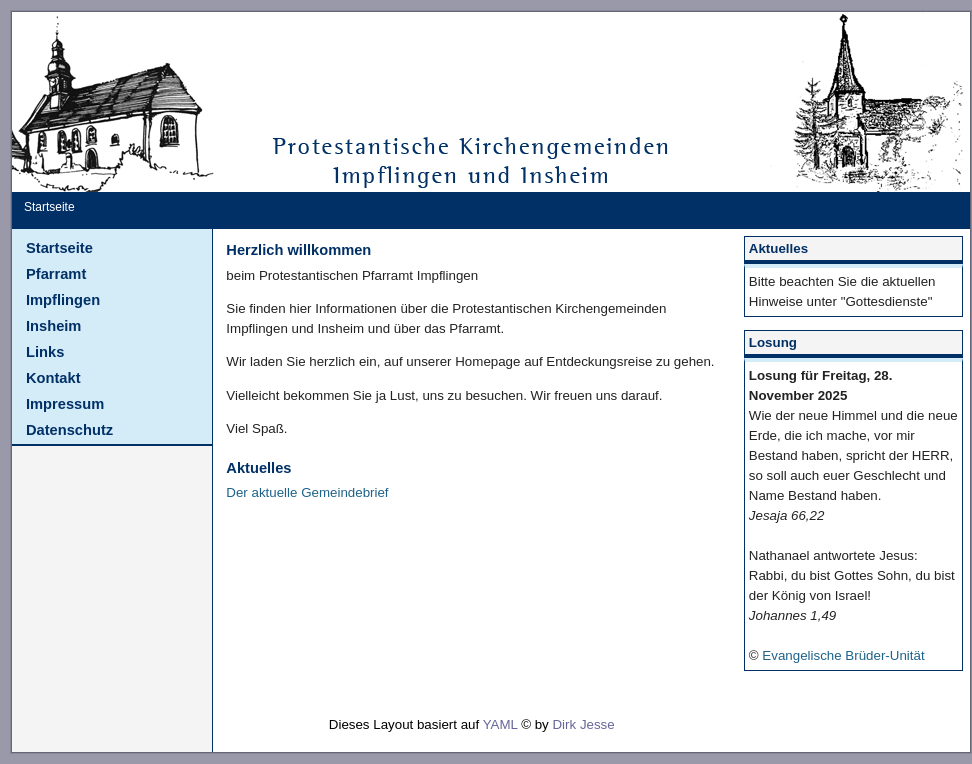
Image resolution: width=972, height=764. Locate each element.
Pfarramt (56, 274)
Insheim (53, 326)
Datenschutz (69, 430)
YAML (500, 724)
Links (45, 352)
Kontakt (53, 378)
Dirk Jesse (583, 724)
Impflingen (63, 300)
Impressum (65, 404)
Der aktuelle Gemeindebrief (307, 492)
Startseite (59, 248)
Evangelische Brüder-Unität (843, 655)
